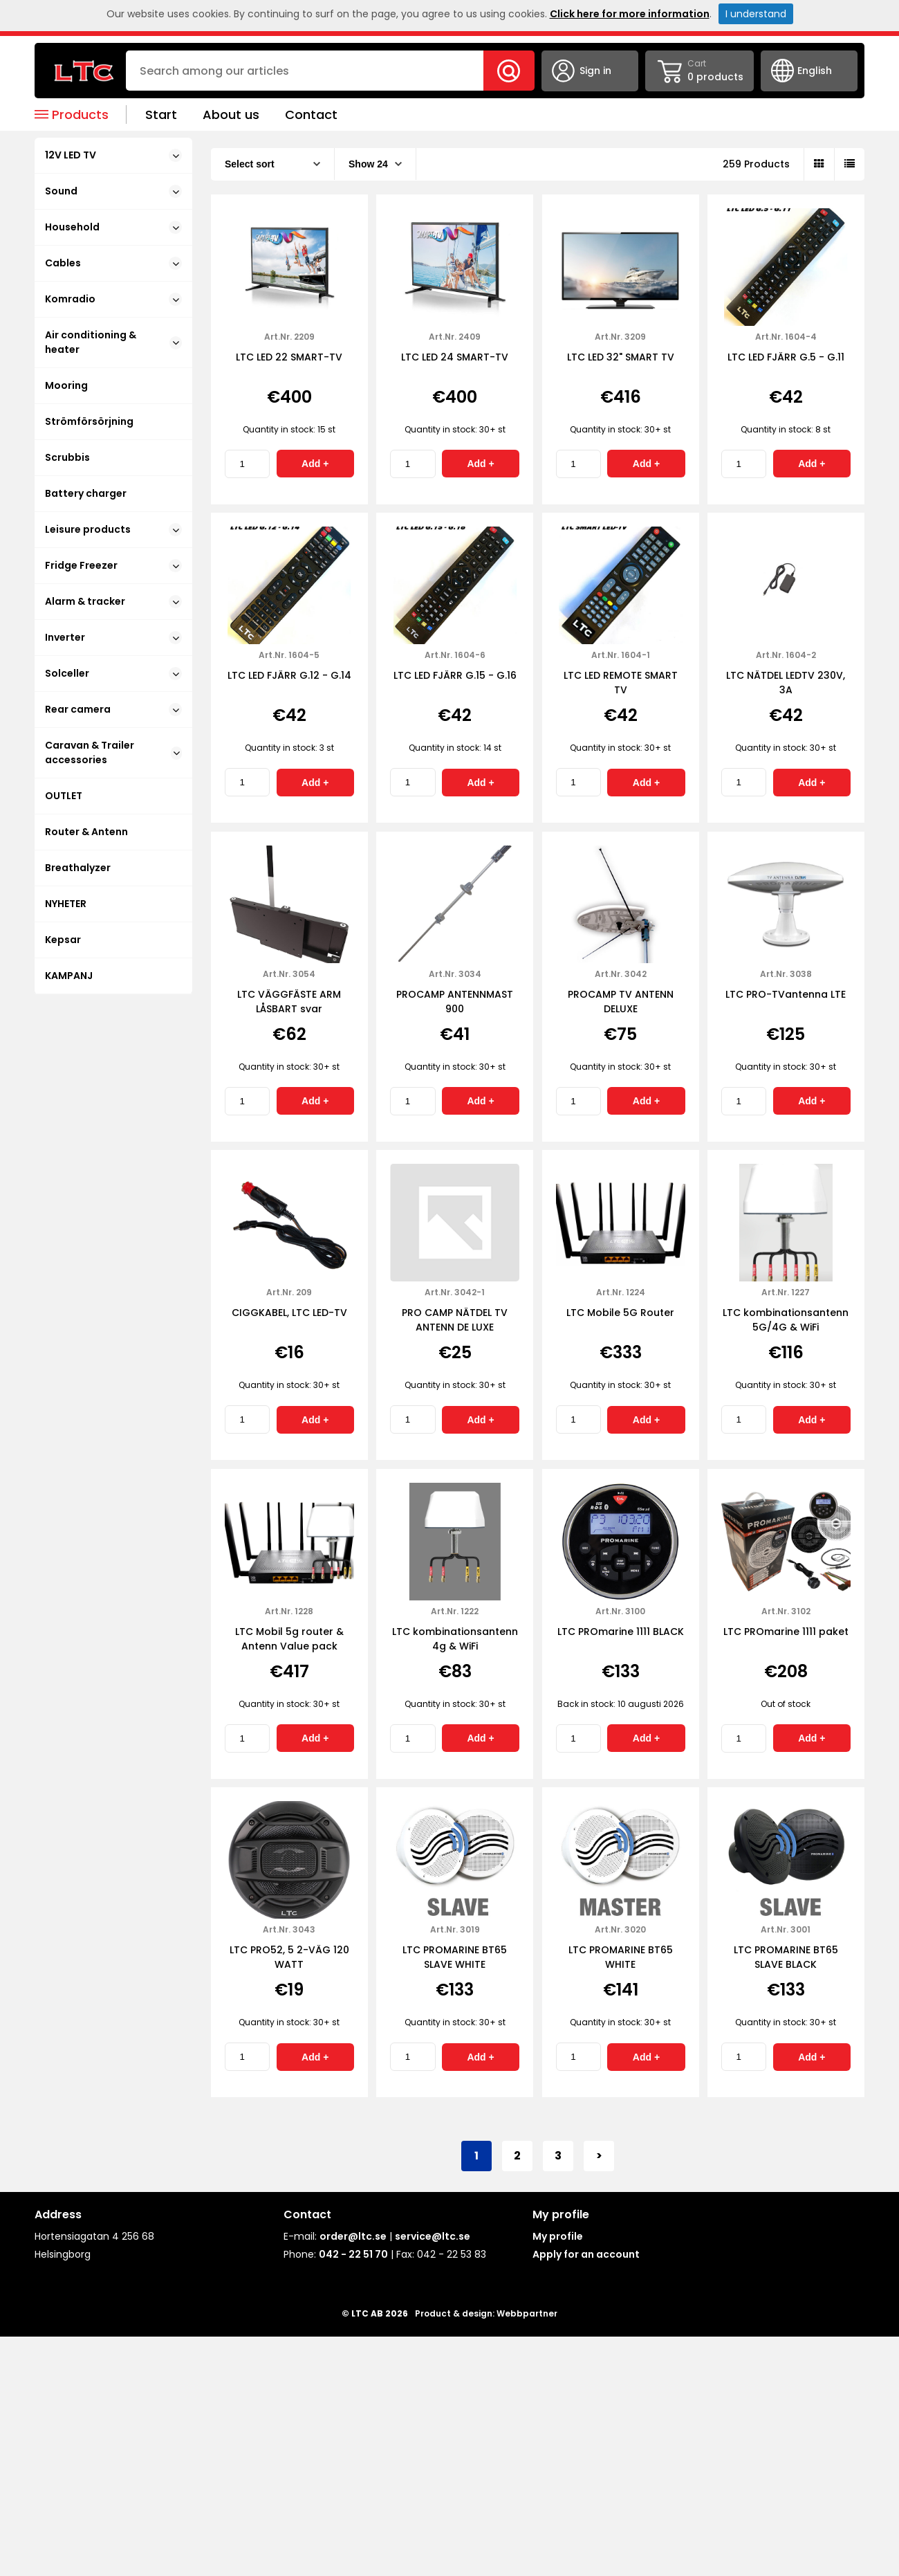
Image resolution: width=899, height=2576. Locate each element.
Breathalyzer (78, 868)
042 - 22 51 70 (353, 2254)
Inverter (113, 637)
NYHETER (65, 904)
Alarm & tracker (113, 601)
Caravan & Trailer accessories (113, 752)
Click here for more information (630, 14)
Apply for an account (586, 2254)
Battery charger (86, 493)
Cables (113, 263)
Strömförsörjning (89, 421)
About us (231, 114)
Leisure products (113, 529)
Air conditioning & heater (113, 342)
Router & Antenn (86, 832)
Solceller (113, 673)
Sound (113, 191)
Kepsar (63, 940)
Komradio (113, 299)
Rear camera (113, 709)
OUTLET (63, 796)
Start (161, 114)
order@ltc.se (353, 2236)
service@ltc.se (432, 2236)
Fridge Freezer (113, 565)
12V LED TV (113, 155)
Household (113, 227)
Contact (311, 114)
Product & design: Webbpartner (486, 2313)
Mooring (66, 385)
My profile (557, 2236)
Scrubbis (67, 457)
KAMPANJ (69, 976)
